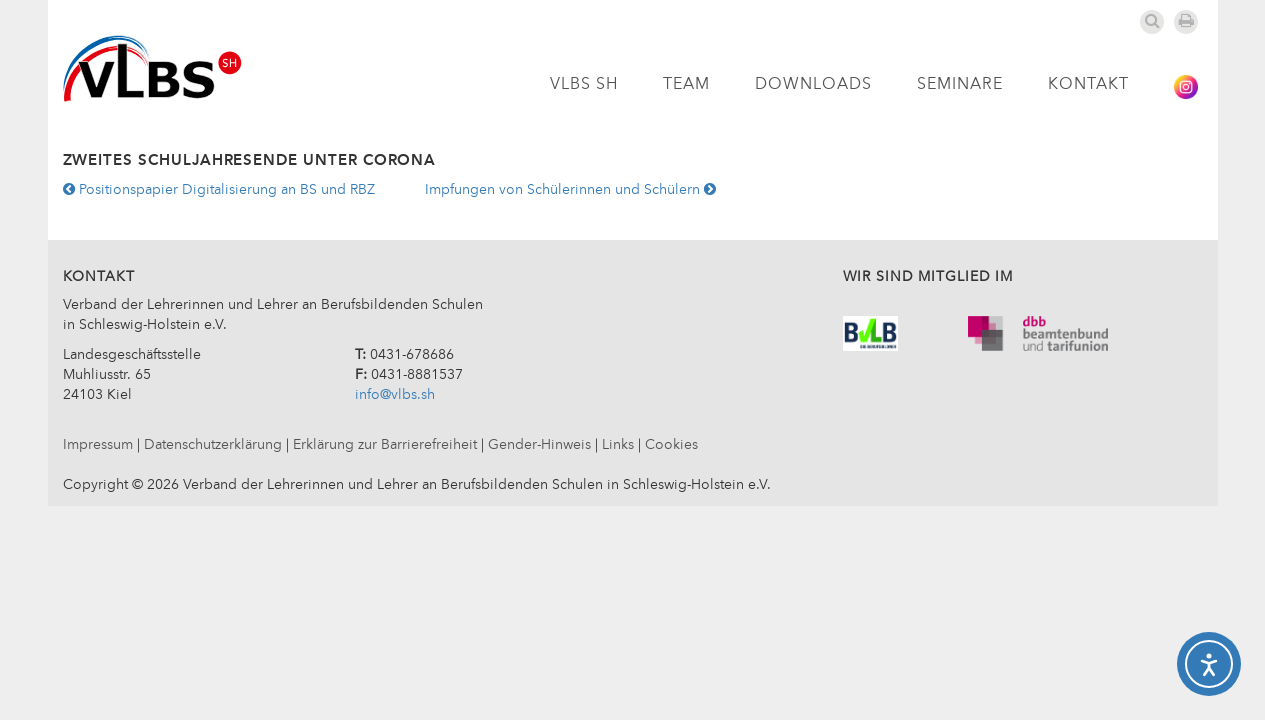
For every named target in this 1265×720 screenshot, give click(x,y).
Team (686, 85)
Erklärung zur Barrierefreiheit (385, 445)
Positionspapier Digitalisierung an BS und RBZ (219, 190)
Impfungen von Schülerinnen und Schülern (570, 190)
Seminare (960, 85)
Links (618, 445)
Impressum (98, 445)
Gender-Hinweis (539, 445)
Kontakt (1088, 85)
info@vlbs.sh (395, 395)
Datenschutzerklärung (213, 445)
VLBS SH (584, 85)
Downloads (813, 85)
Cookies (671, 445)
